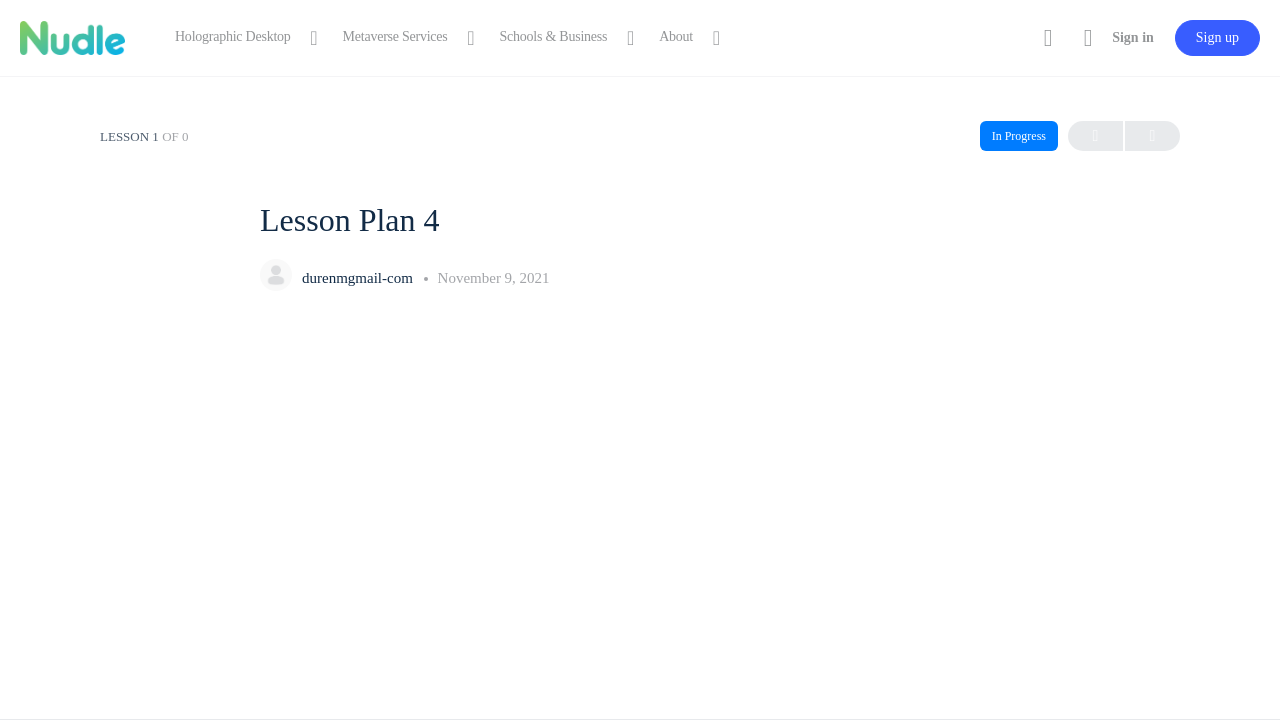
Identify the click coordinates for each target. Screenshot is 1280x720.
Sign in (1133, 37)
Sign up (1217, 37)
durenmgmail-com (359, 278)
